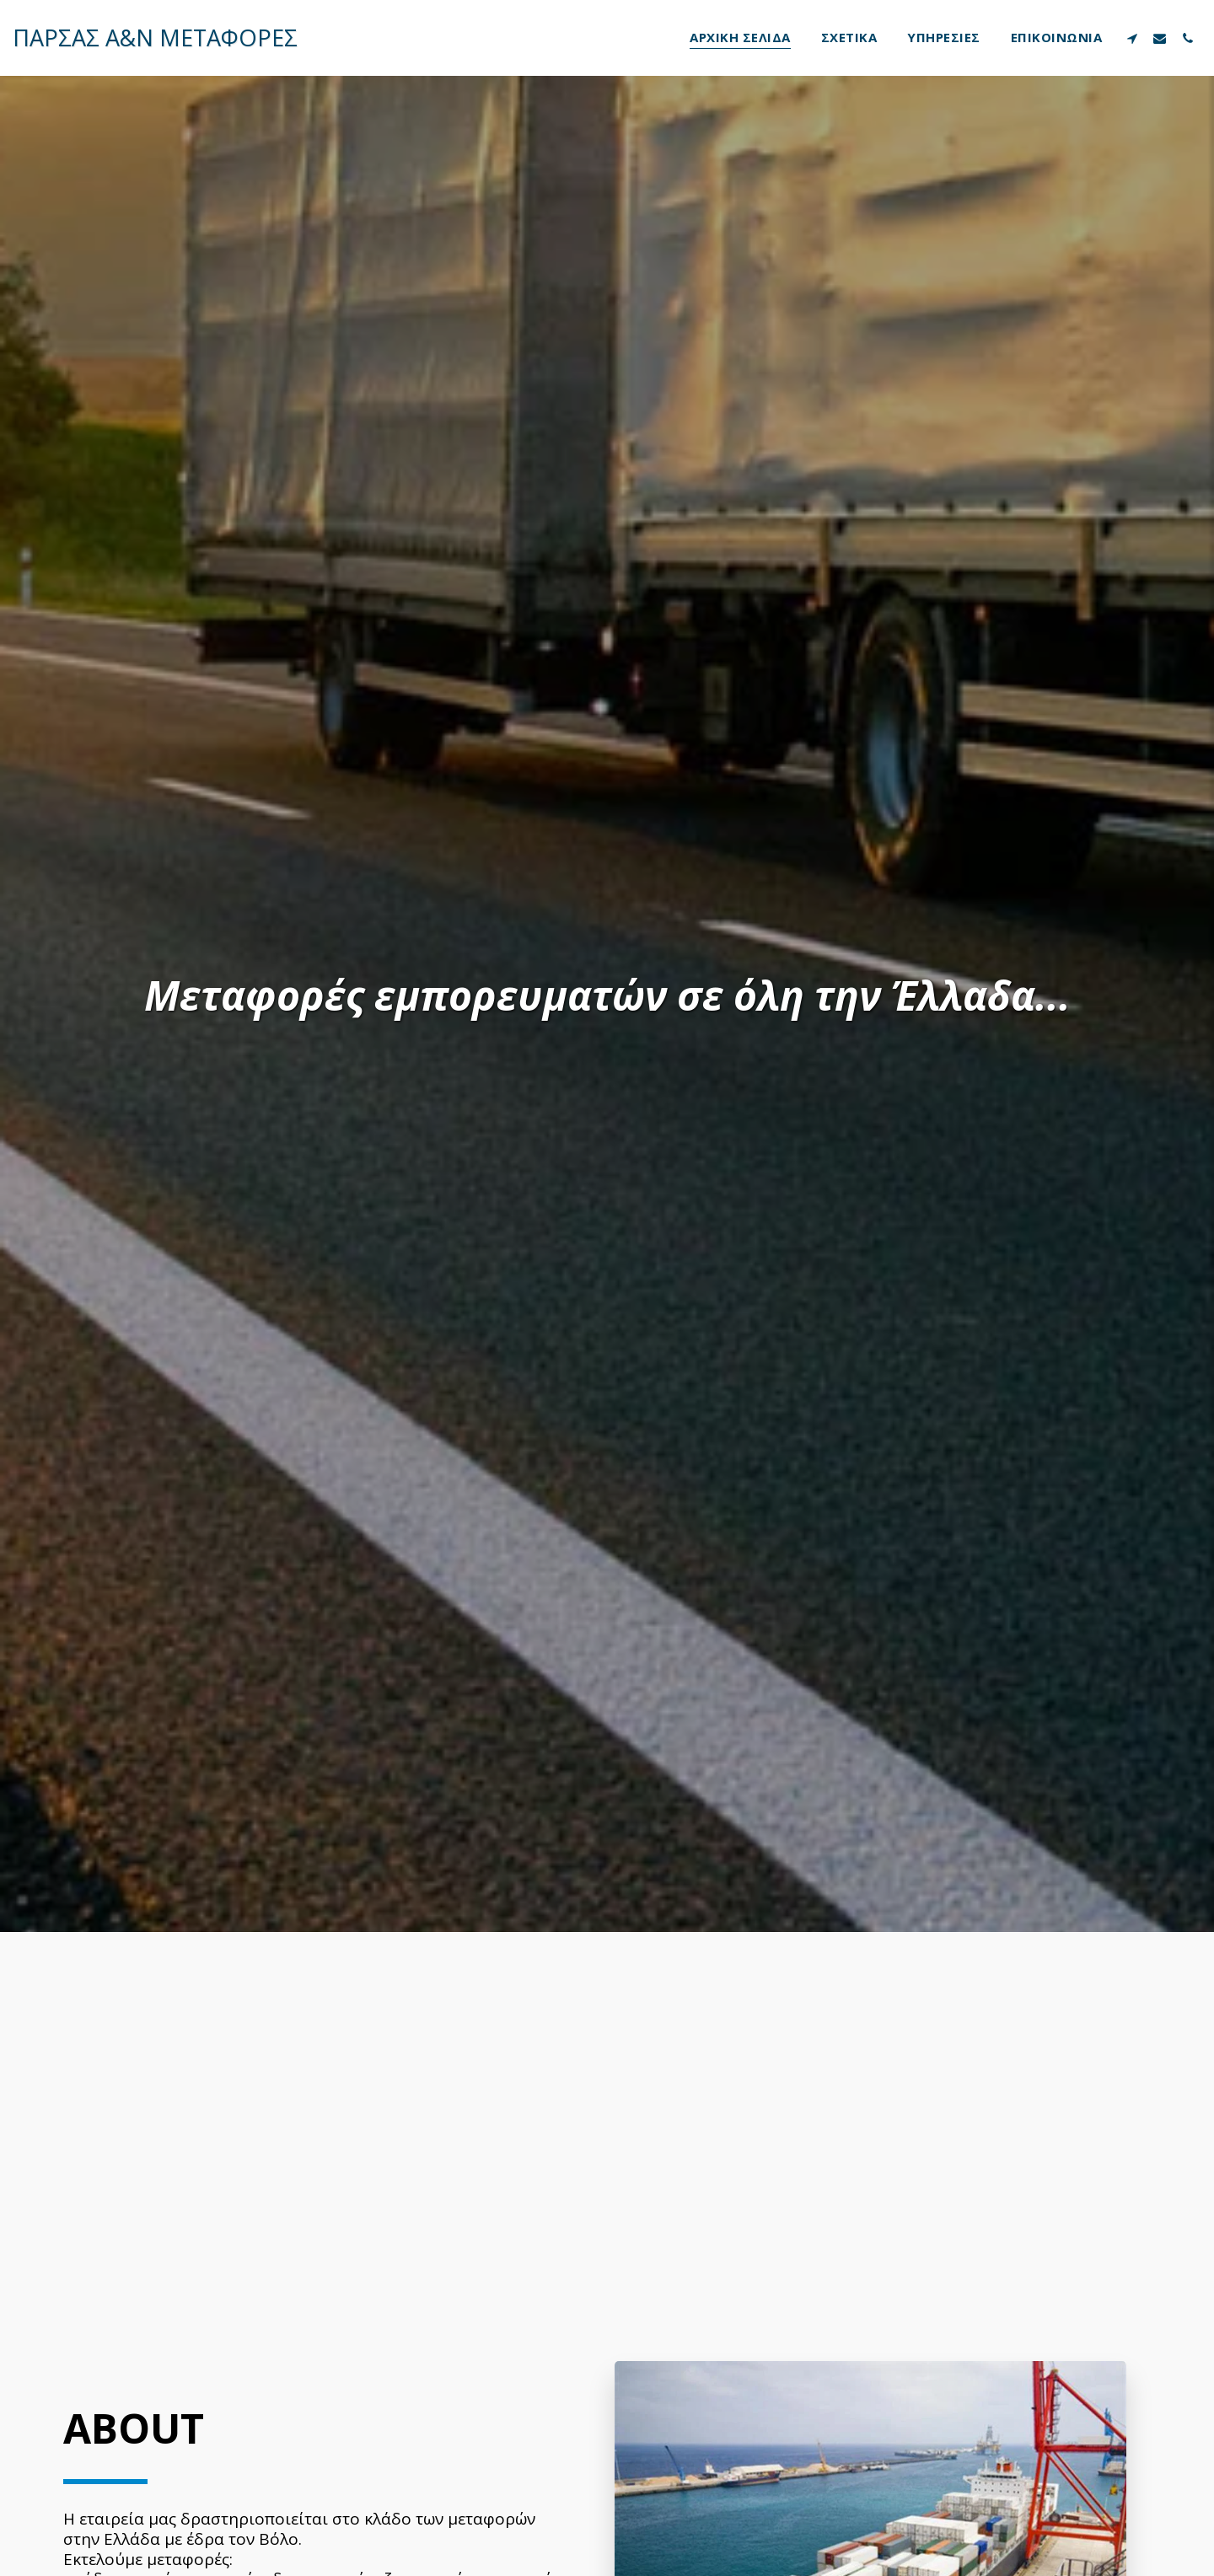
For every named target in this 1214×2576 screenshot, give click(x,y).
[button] (1132, 38)
